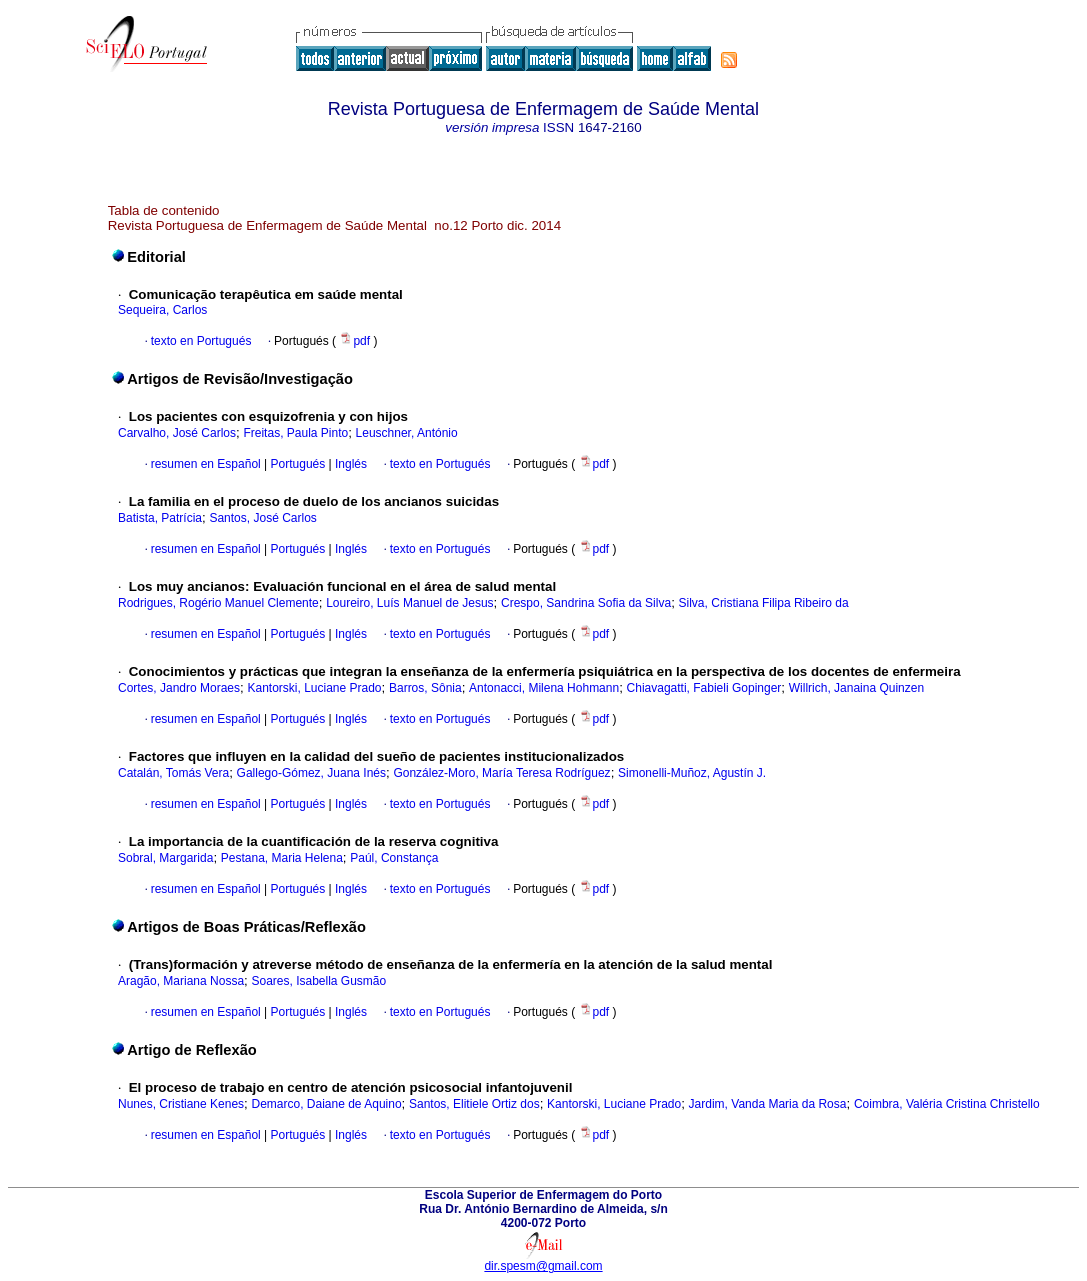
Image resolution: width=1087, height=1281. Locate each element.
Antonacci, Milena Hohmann (544, 688)
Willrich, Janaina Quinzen (856, 688)
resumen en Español (206, 464)
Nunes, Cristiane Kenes (181, 1104)
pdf (356, 341)
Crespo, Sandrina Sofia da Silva (586, 603)
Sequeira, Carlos (162, 310)
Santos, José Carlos (262, 518)
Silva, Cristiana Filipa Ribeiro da (764, 603)
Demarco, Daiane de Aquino (326, 1104)
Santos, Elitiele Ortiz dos (474, 1104)
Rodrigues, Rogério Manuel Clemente (218, 603)
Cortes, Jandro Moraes (179, 688)
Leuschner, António (407, 433)
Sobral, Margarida (165, 858)
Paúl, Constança (394, 858)
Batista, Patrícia (160, 518)
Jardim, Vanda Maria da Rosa (768, 1104)
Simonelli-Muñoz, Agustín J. (692, 773)
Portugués (296, 464)
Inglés (349, 464)
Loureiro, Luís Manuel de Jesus (409, 603)
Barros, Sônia (425, 688)
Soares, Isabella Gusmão (318, 981)
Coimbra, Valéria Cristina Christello (947, 1104)
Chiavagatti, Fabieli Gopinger (704, 688)
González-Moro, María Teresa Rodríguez (501, 773)
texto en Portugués (201, 341)
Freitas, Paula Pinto (295, 433)
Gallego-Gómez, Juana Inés (311, 773)
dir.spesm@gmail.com (543, 1266)
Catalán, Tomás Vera (173, 773)
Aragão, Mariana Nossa (181, 981)
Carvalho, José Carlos (177, 433)
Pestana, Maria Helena (282, 858)
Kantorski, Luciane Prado (314, 688)
